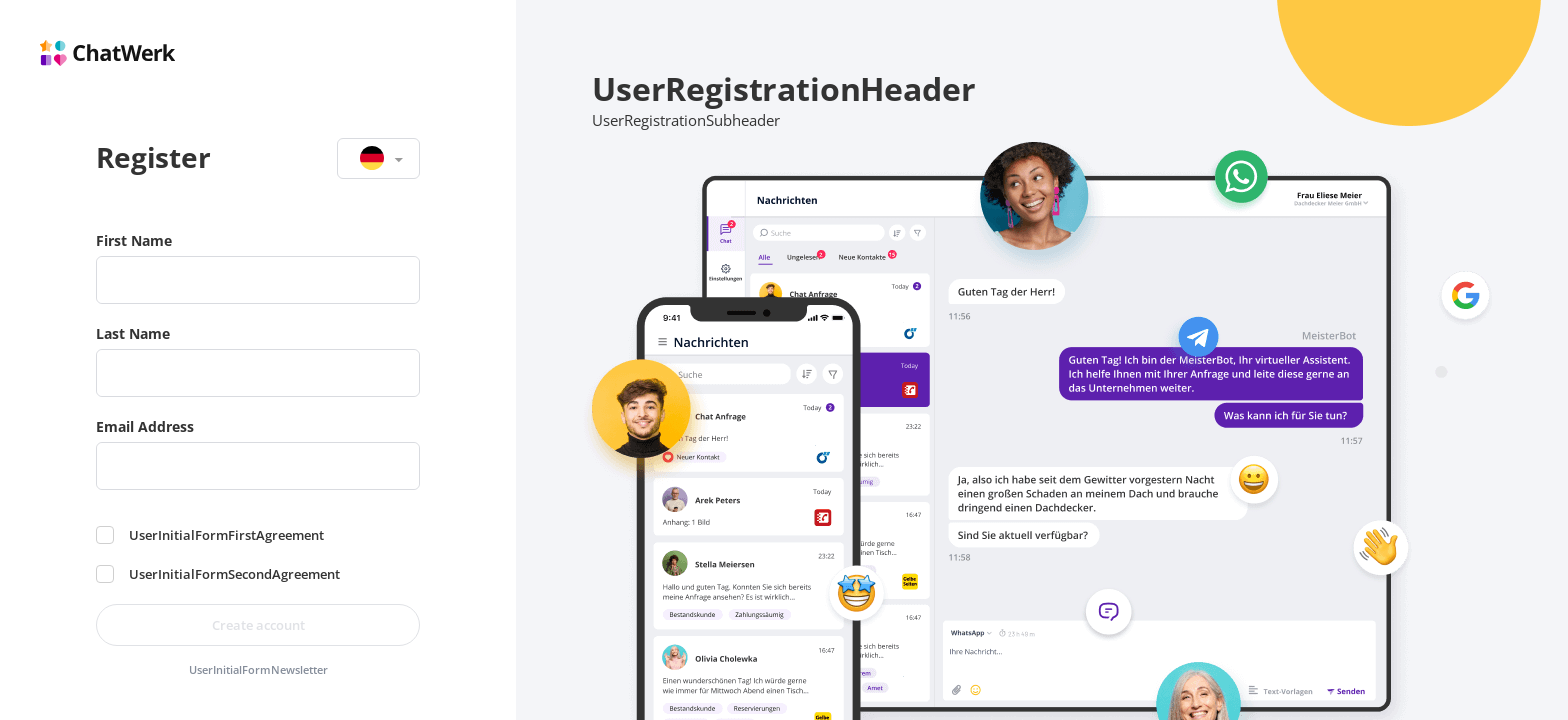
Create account (258, 625)
